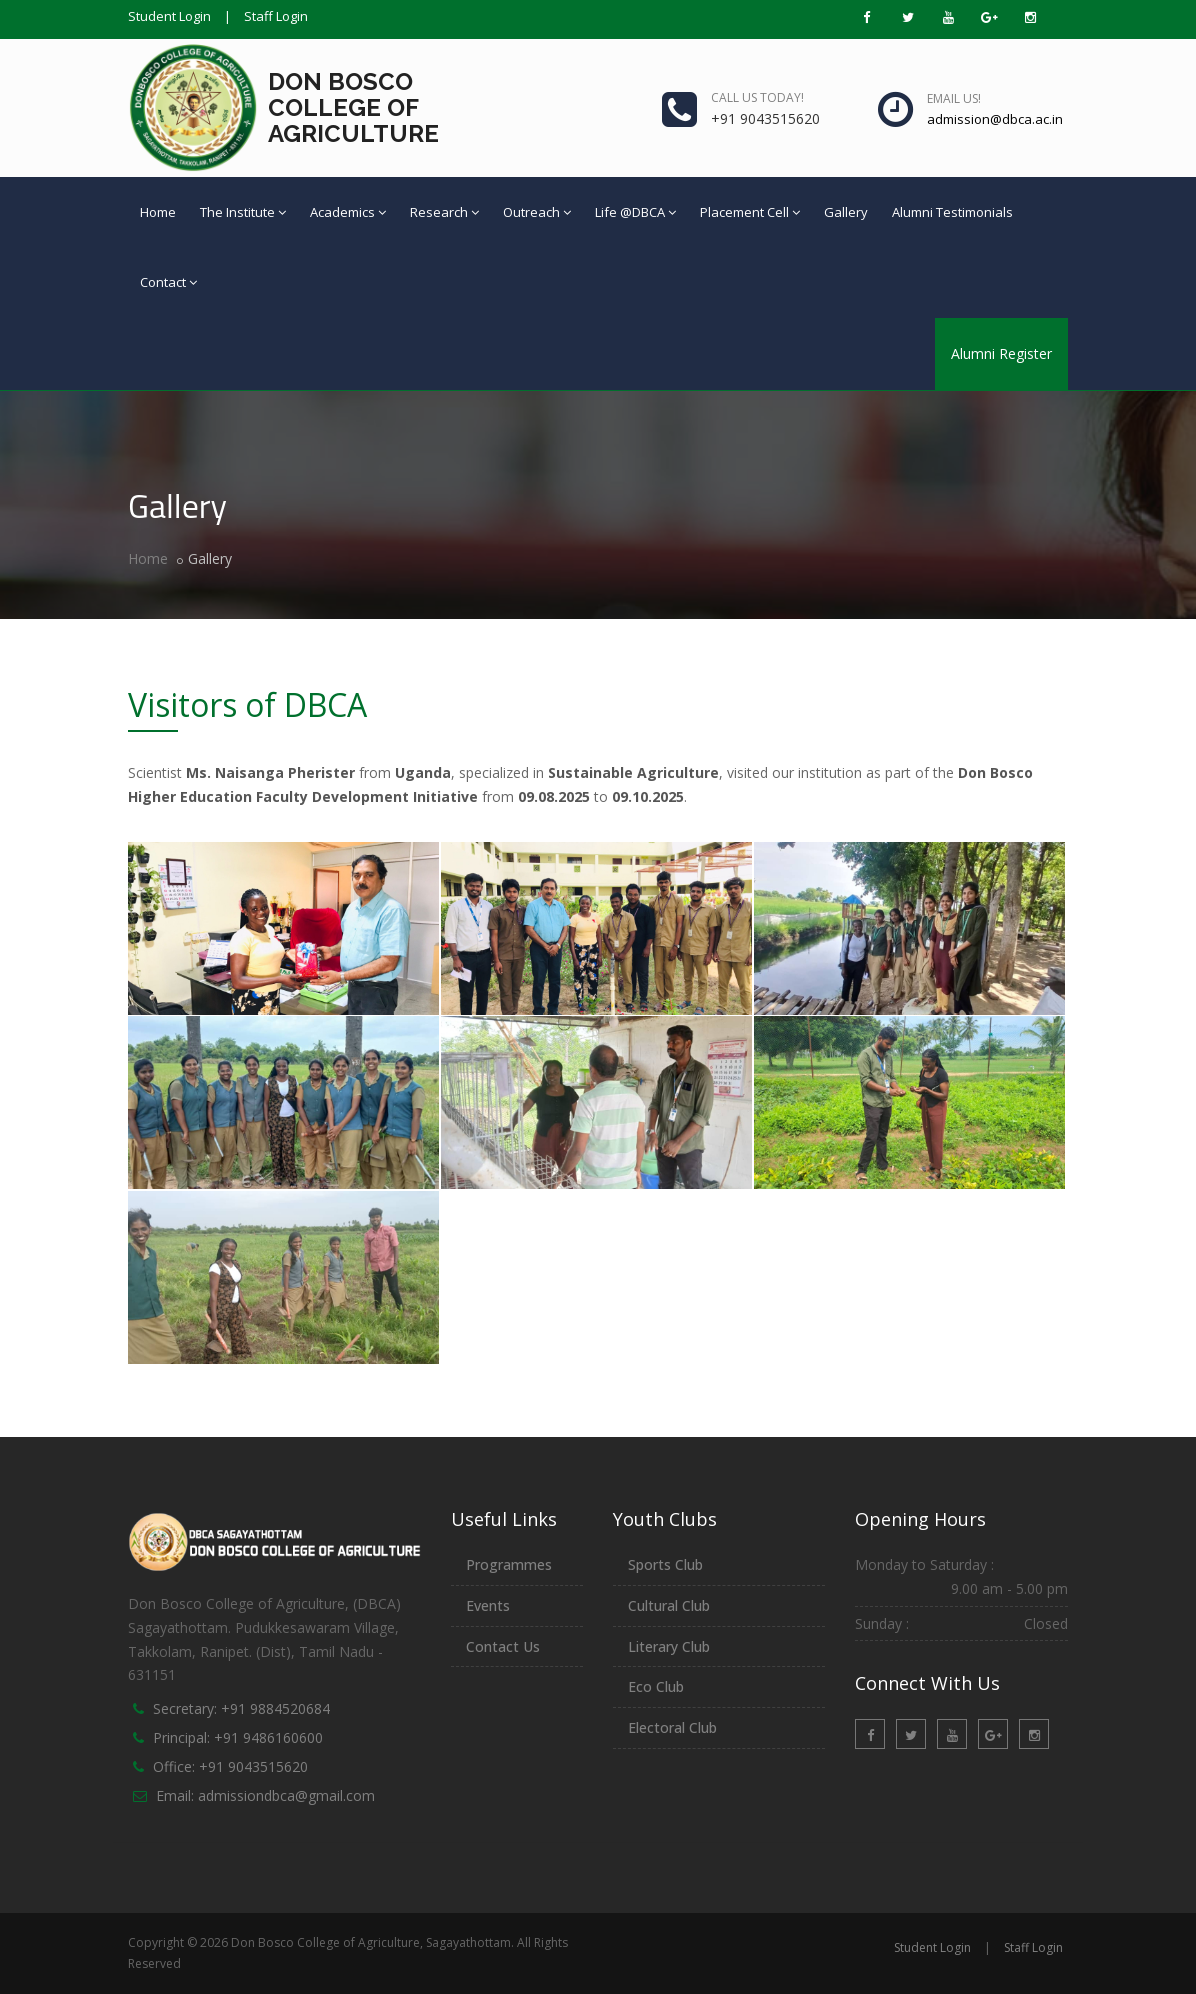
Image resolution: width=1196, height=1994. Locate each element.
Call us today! (757, 97)
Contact (168, 282)
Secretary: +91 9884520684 (241, 1708)
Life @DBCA (635, 212)
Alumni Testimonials (952, 212)
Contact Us (503, 1646)
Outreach (537, 212)
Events (488, 1605)
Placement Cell (750, 212)
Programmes (509, 1564)
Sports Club (665, 1564)
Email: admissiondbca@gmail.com (265, 1795)
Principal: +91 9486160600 (238, 1737)
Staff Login (276, 16)
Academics (348, 212)
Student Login (169, 16)
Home (158, 212)
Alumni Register (1001, 353)
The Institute (243, 212)
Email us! (954, 98)
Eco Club (656, 1686)
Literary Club (669, 1646)
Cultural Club (669, 1605)
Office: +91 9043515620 (230, 1766)
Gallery (846, 212)
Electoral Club (672, 1727)
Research (444, 212)
